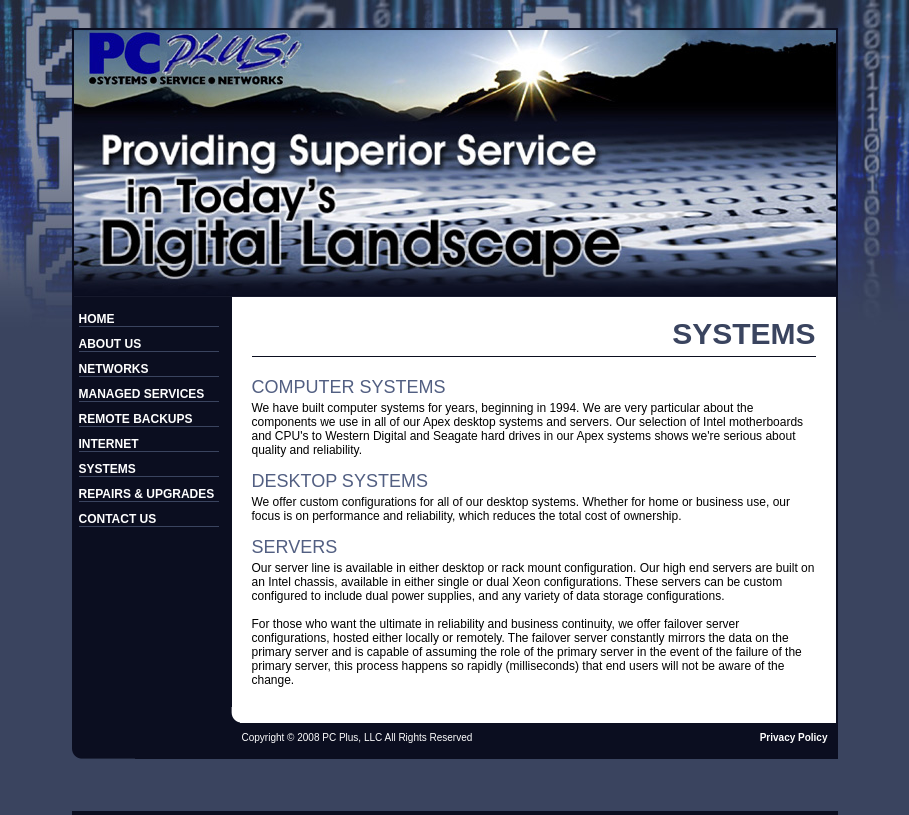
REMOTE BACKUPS (136, 419)
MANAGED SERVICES (142, 394)
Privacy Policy (794, 737)
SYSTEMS (107, 469)
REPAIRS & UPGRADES (147, 494)
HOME (97, 319)
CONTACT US (118, 519)
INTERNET (109, 444)
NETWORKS (114, 369)
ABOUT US (110, 344)
